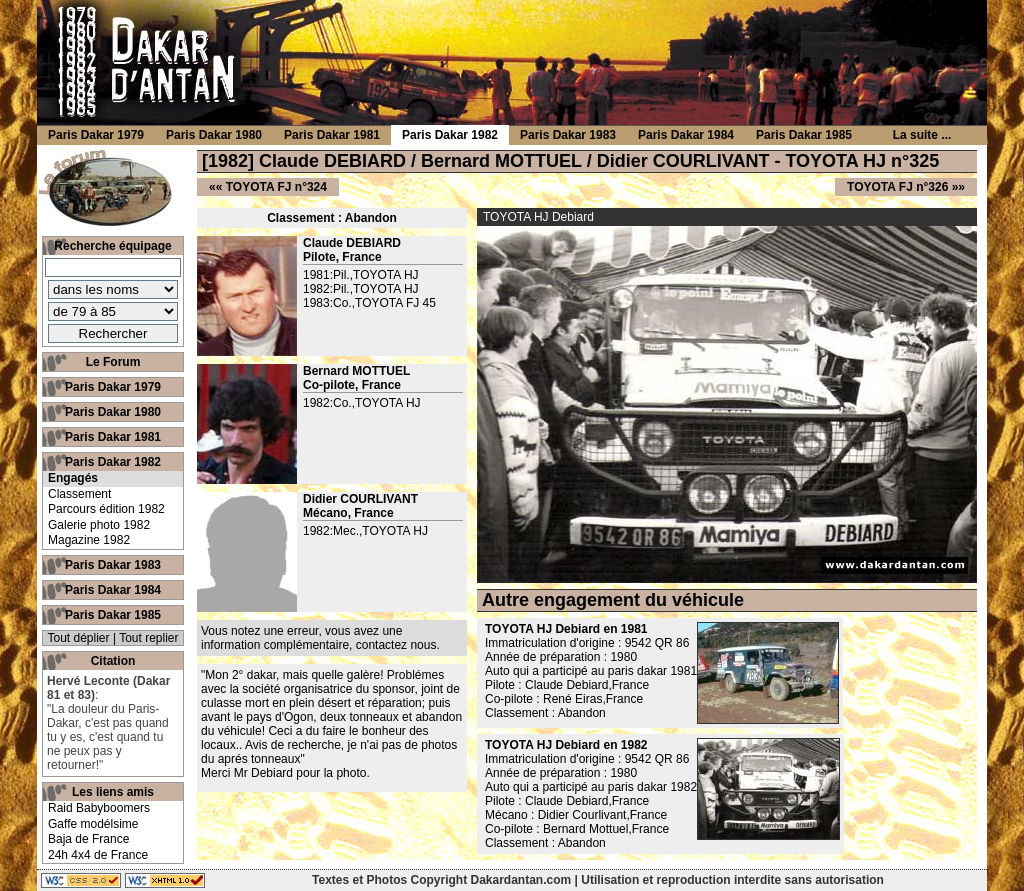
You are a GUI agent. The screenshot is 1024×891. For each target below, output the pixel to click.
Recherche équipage (112, 246)
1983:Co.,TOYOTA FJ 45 (369, 303)
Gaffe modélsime (93, 824)
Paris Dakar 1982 (113, 462)
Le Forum (113, 362)
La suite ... (922, 135)
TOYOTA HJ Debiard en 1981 (566, 629)
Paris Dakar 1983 (113, 565)
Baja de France (88, 839)
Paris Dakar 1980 (113, 412)
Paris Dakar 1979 (113, 387)
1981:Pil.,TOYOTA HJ (361, 275)
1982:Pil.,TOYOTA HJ (361, 289)
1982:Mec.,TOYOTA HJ (365, 531)
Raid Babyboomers (99, 808)
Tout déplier (79, 638)
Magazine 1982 (89, 540)
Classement (79, 494)
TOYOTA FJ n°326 (897, 187)
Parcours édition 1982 (106, 509)
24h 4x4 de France (98, 855)
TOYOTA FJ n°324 (276, 187)
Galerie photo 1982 (99, 525)
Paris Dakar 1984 (113, 590)
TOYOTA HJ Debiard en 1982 (566, 745)
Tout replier (148, 638)
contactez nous (396, 645)
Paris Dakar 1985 (113, 615)
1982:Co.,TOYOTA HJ (362, 403)
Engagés (73, 478)
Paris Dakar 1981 (113, 437)
